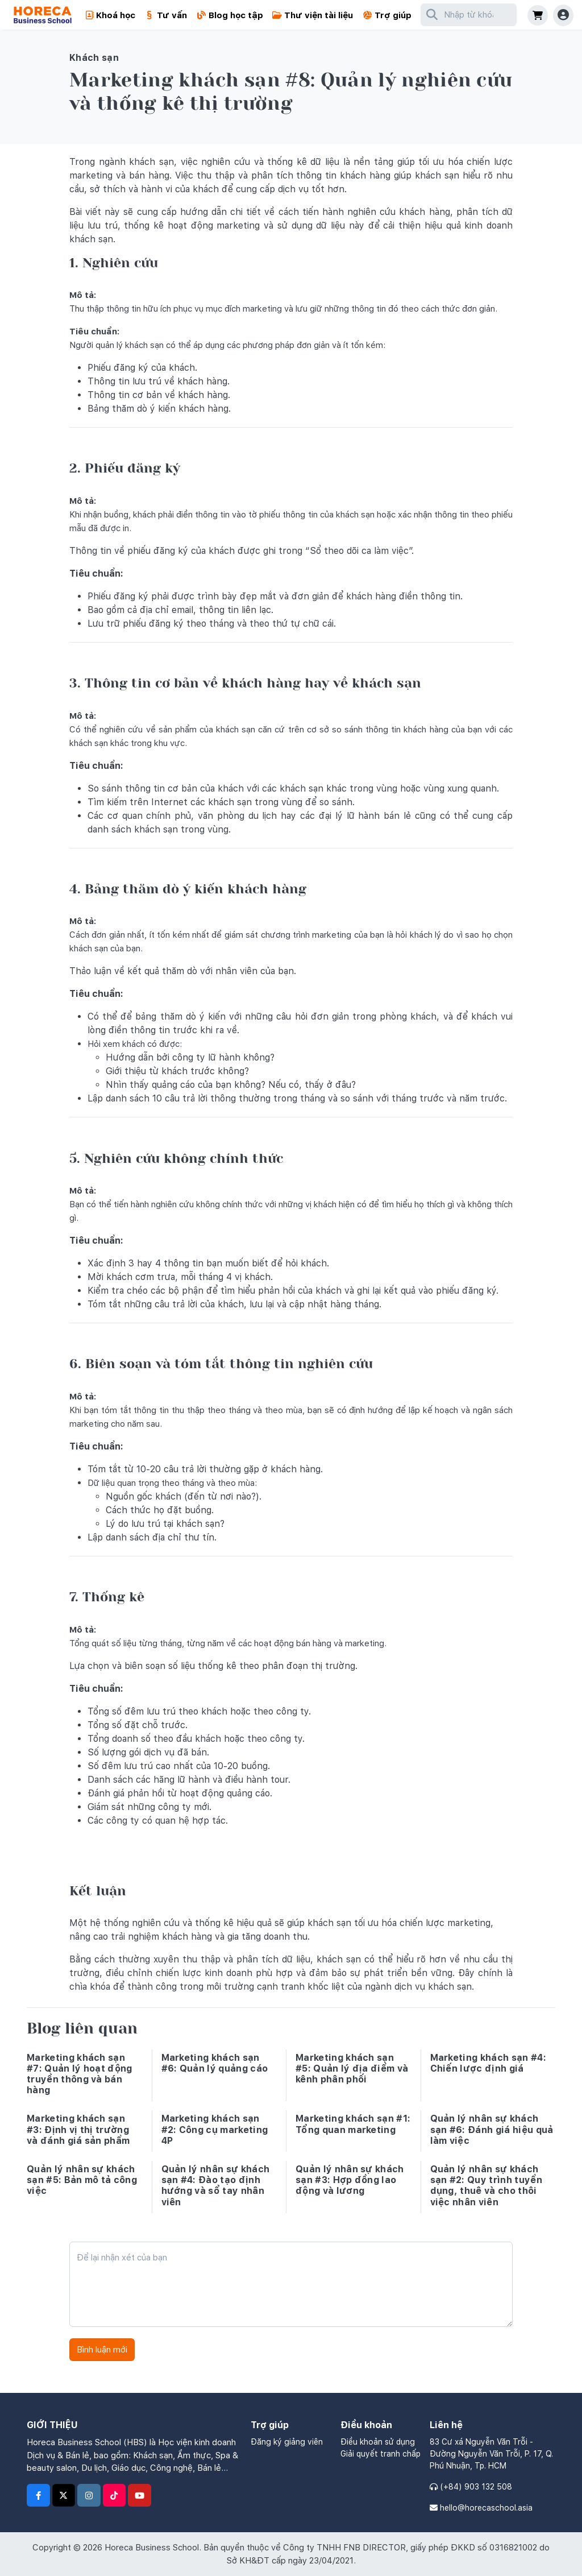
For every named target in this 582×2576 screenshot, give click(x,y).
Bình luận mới (102, 2350)
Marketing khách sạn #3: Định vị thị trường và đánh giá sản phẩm (78, 2129)
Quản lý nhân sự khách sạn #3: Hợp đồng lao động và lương (350, 2180)
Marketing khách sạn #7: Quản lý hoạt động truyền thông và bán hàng (79, 2074)
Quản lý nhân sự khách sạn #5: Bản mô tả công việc (82, 2180)
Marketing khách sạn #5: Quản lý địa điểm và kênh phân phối (352, 2068)
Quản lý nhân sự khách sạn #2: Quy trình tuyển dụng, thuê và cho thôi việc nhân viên (486, 2186)
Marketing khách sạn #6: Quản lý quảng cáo (214, 2063)
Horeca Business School (152, 2547)
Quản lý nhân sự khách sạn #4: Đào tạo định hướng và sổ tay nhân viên (215, 2186)
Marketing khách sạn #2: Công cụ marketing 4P (214, 2129)
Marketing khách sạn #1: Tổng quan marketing (353, 2124)
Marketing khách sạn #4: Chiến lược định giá (488, 2063)
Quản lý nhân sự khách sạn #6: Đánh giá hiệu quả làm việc (492, 2129)
